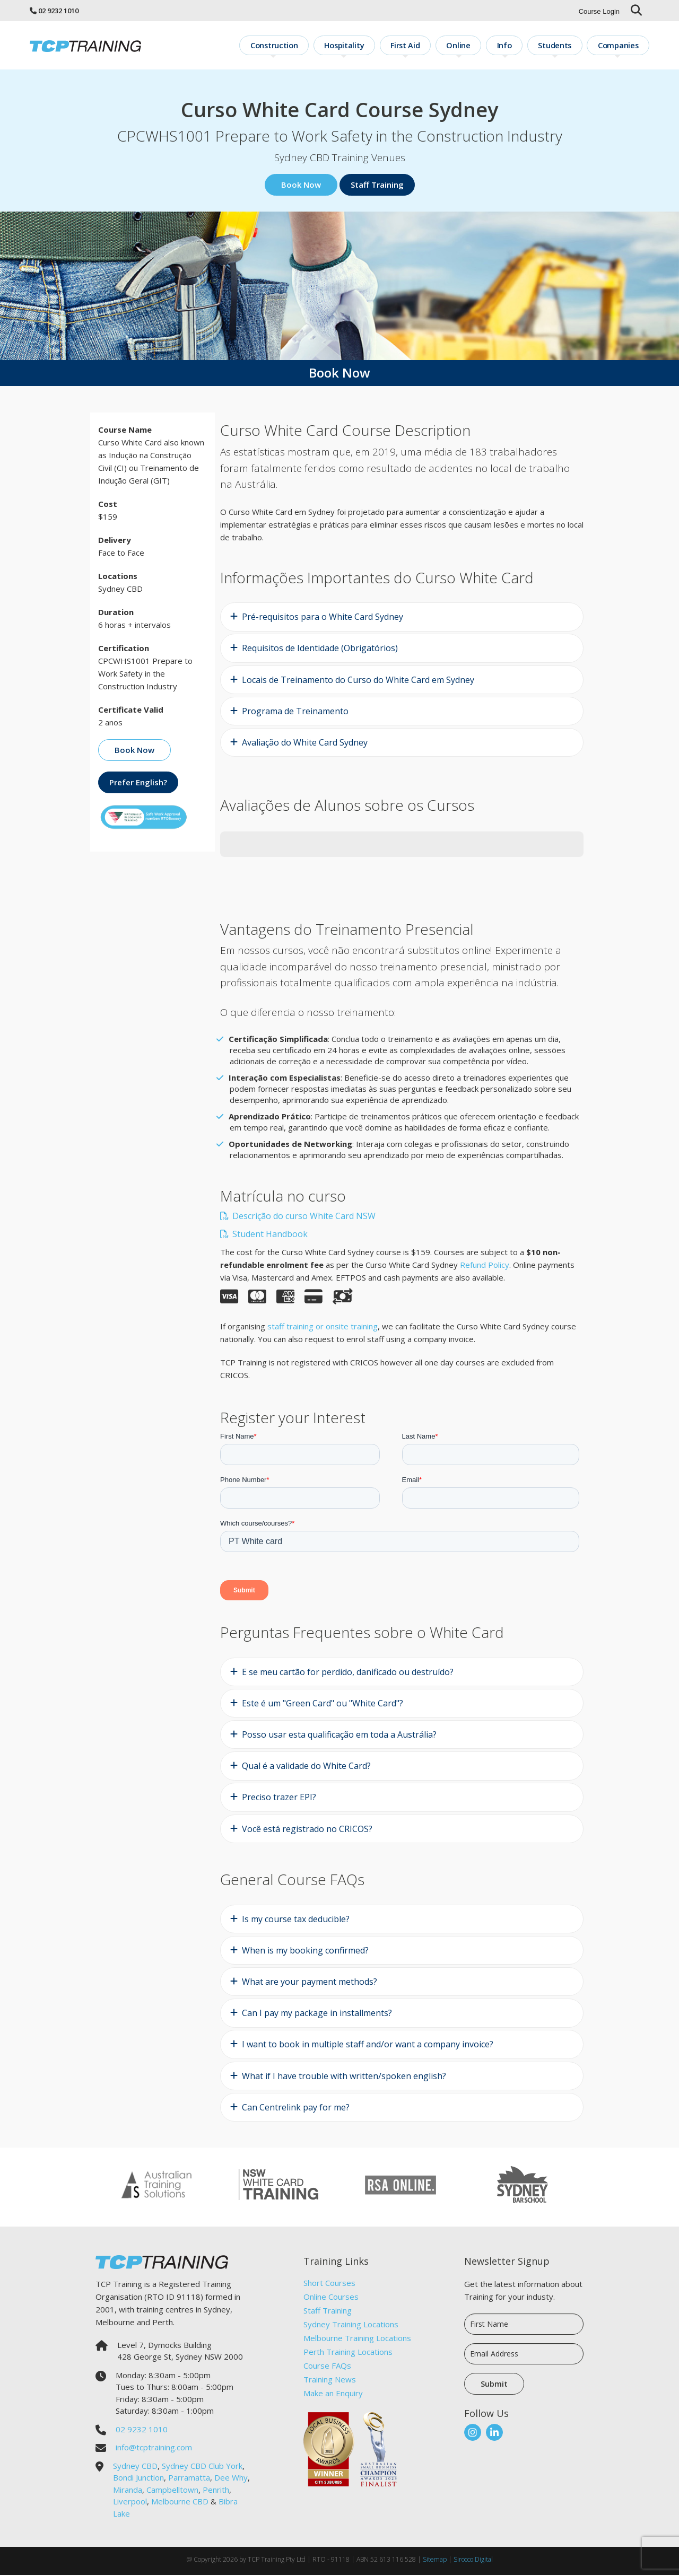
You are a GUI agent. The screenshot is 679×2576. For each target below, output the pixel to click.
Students (560, 45)
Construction (296, 45)
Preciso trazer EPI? (279, 1798)
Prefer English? (138, 783)
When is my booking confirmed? (305, 1951)
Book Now (301, 185)
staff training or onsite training (322, 1326)
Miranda (127, 2490)
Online (471, 45)
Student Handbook (264, 1234)
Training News (329, 2380)
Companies (620, 45)
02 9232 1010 (58, 10)
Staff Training (377, 185)
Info (513, 45)
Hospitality (363, 45)
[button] (220, 868)
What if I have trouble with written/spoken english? (344, 2076)
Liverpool (130, 2502)
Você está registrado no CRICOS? (307, 1830)
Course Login (599, 11)
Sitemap (435, 2560)
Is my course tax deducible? (296, 1920)
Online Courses (331, 2297)
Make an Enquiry (333, 2394)
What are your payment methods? (309, 1982)
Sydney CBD (135, 2466)
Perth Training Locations (348, 2352)
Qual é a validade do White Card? (306, 1767)
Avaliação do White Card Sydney (305, 743)
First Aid (420, 45)
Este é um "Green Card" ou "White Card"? (322, 1704)
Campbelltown (172, 2490)
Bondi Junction (138, 2478)
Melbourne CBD (179, 2502)
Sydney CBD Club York (202, 2466)
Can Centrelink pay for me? (296, 2108)
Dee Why (231, 2478)
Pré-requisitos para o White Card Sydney (322, 618)
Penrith (216, 2490)
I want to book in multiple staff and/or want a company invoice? (367, 2045)
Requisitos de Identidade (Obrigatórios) (320, 649)
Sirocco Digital (473, 2560)
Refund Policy (484, 1265)
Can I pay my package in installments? (317, 2014)
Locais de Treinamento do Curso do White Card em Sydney (358, 681)
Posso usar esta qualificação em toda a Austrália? (339, 1735)
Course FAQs (327, 2366)
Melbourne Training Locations (357, 2339)
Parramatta (189, 2478)
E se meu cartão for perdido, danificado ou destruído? (348, 1673)
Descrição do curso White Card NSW (298, 1216)
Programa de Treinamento (295, 712)
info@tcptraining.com (154, 2448)
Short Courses (329, 2284)
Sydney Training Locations (350, 2325)
